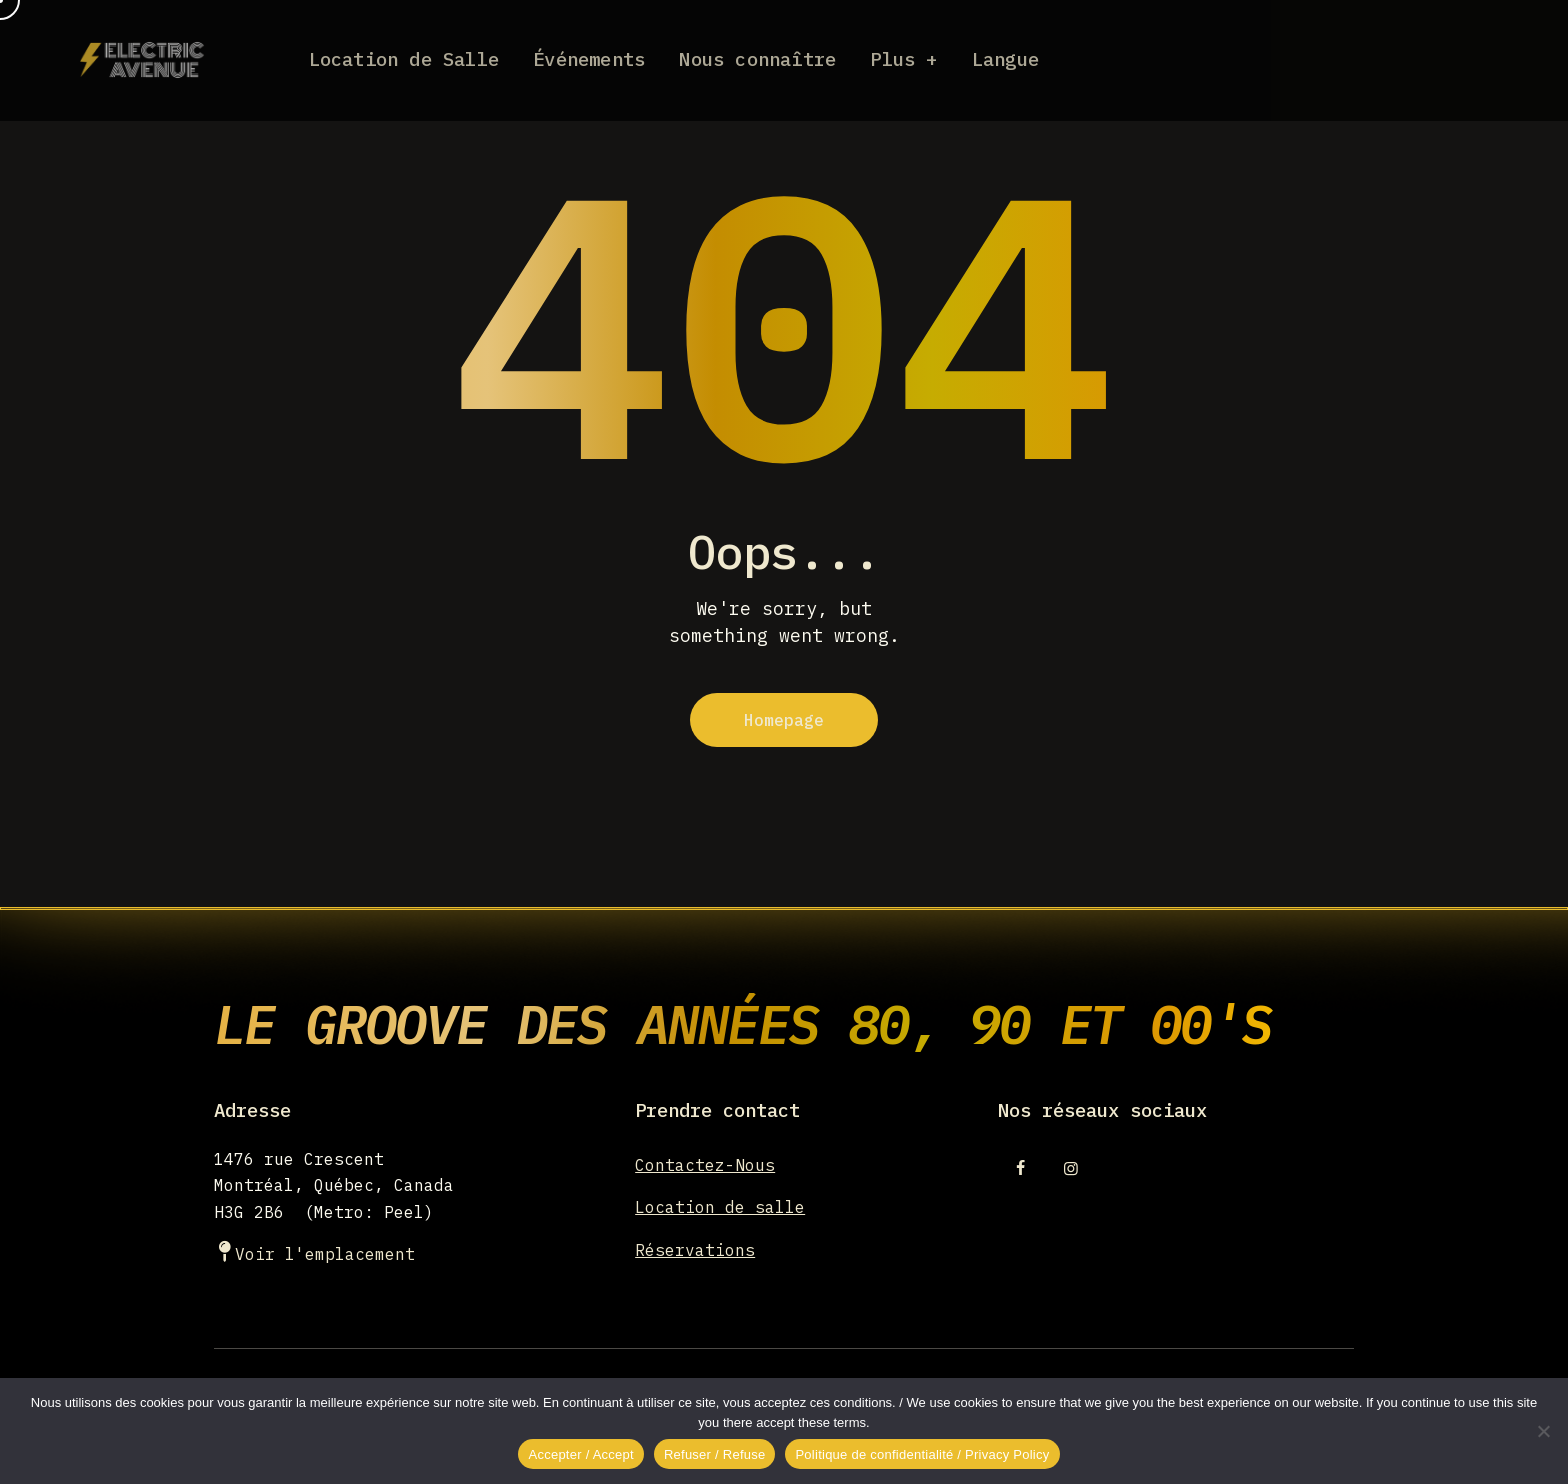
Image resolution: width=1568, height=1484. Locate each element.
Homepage (784, 720)
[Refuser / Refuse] (1543, 1431)
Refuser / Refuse (715, 1454)
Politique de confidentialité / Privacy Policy (922, 1454)
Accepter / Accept (580, 1454)
